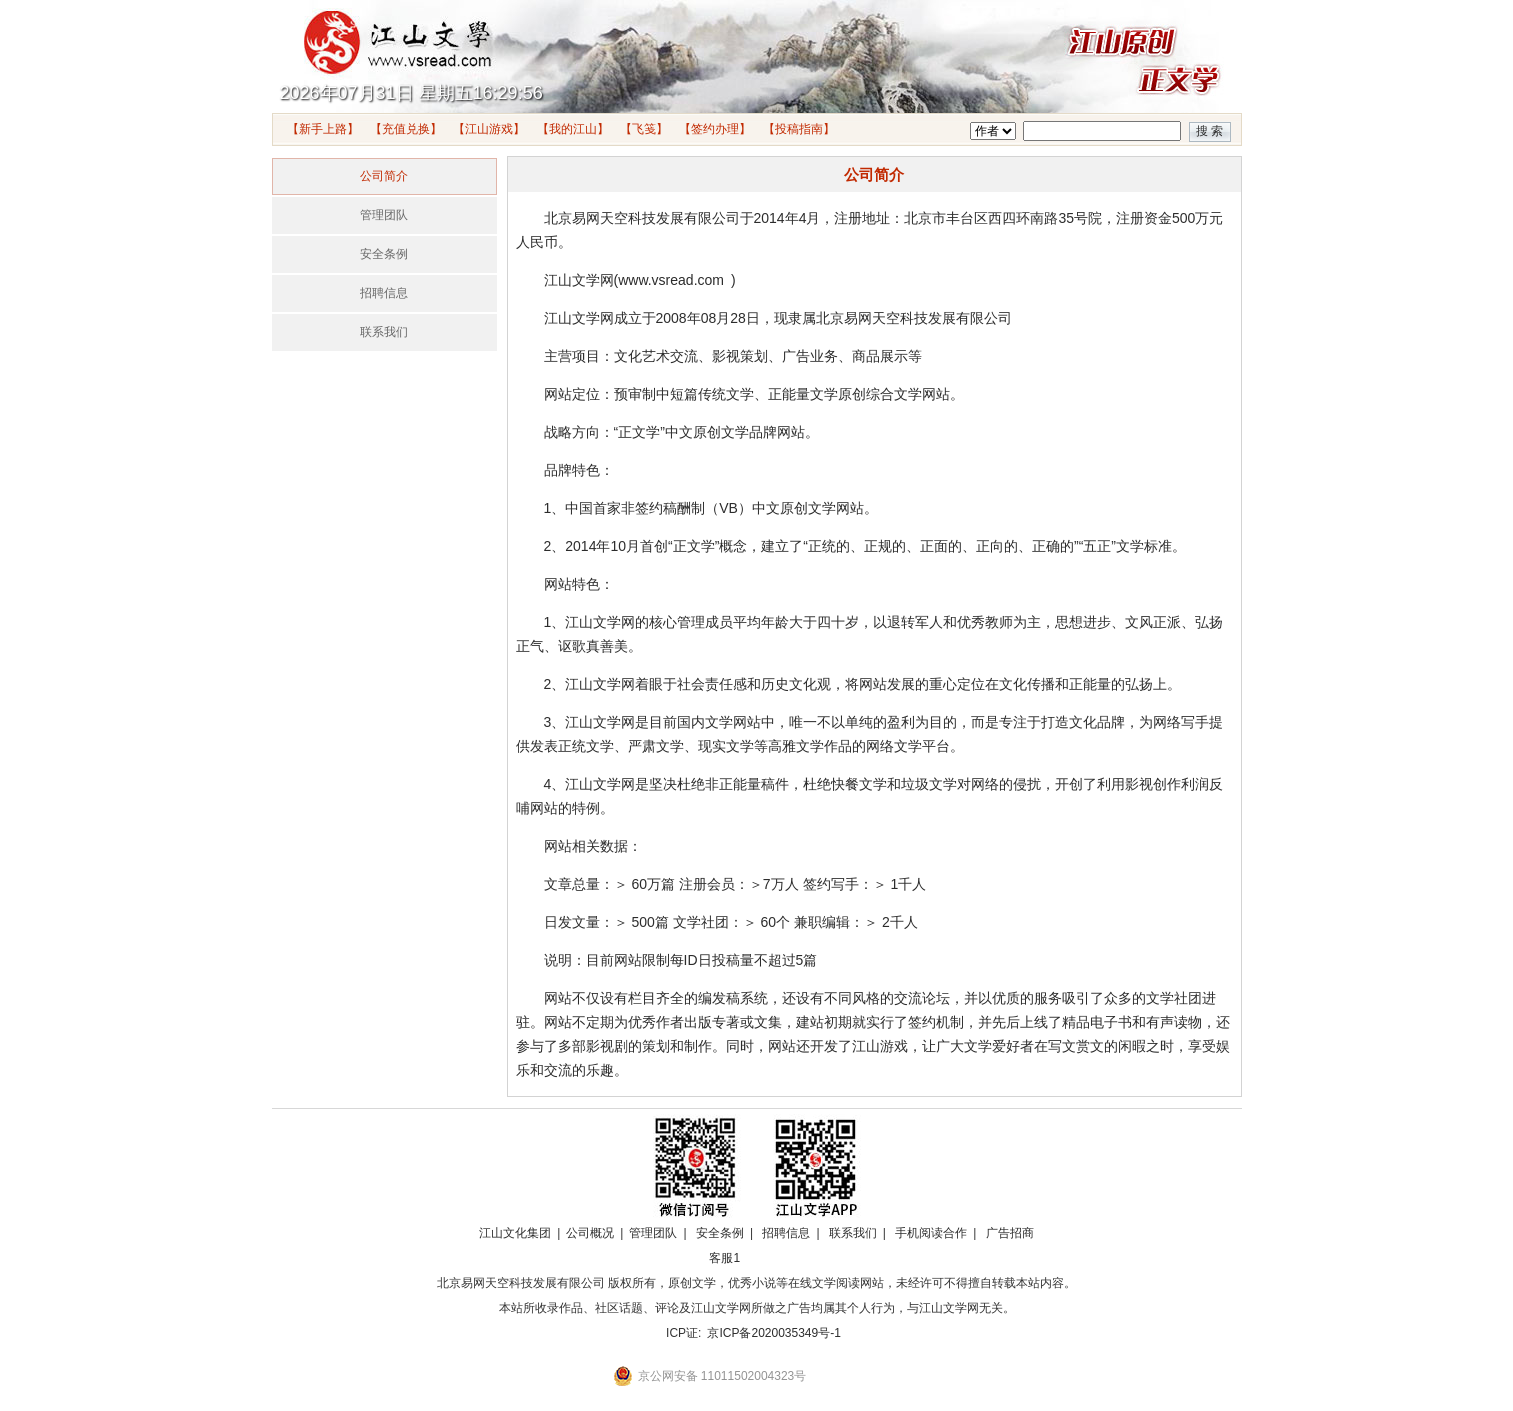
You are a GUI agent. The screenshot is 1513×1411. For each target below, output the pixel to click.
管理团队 (384, 215)
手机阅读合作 (931, 1233)
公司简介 (384, 176)
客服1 (724, 1258)
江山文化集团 (515, 1233)
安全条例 (384, 254)
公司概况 (590, 1233)
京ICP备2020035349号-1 (773, 1333)
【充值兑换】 (406, 129)
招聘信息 (384, 293)
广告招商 (1010, 1233)
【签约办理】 (715, 129)
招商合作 (780, 1258)
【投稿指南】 (799, 129)
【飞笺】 (644, 129)
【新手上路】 (323, 129)
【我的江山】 (573, 129)
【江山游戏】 (489, 129)
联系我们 (384, 332)
